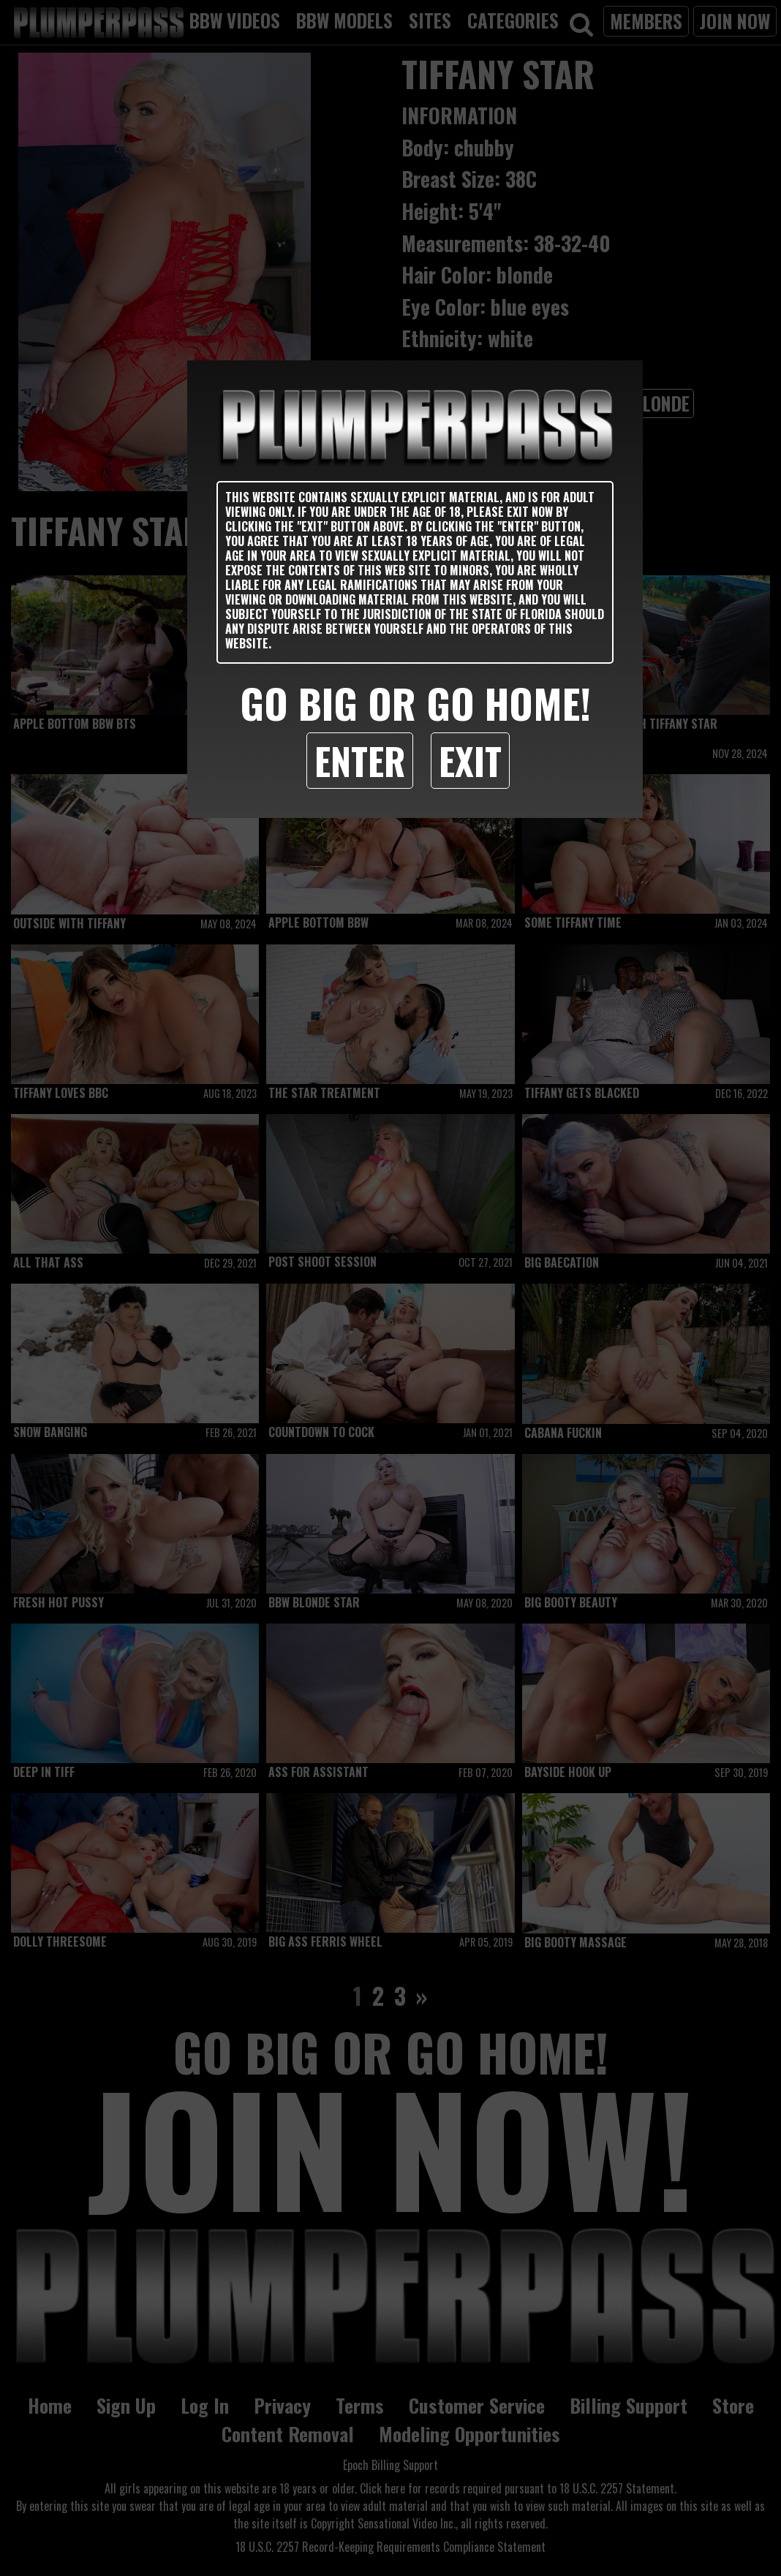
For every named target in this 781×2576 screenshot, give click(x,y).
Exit (470, 760)
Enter (359, 760)
